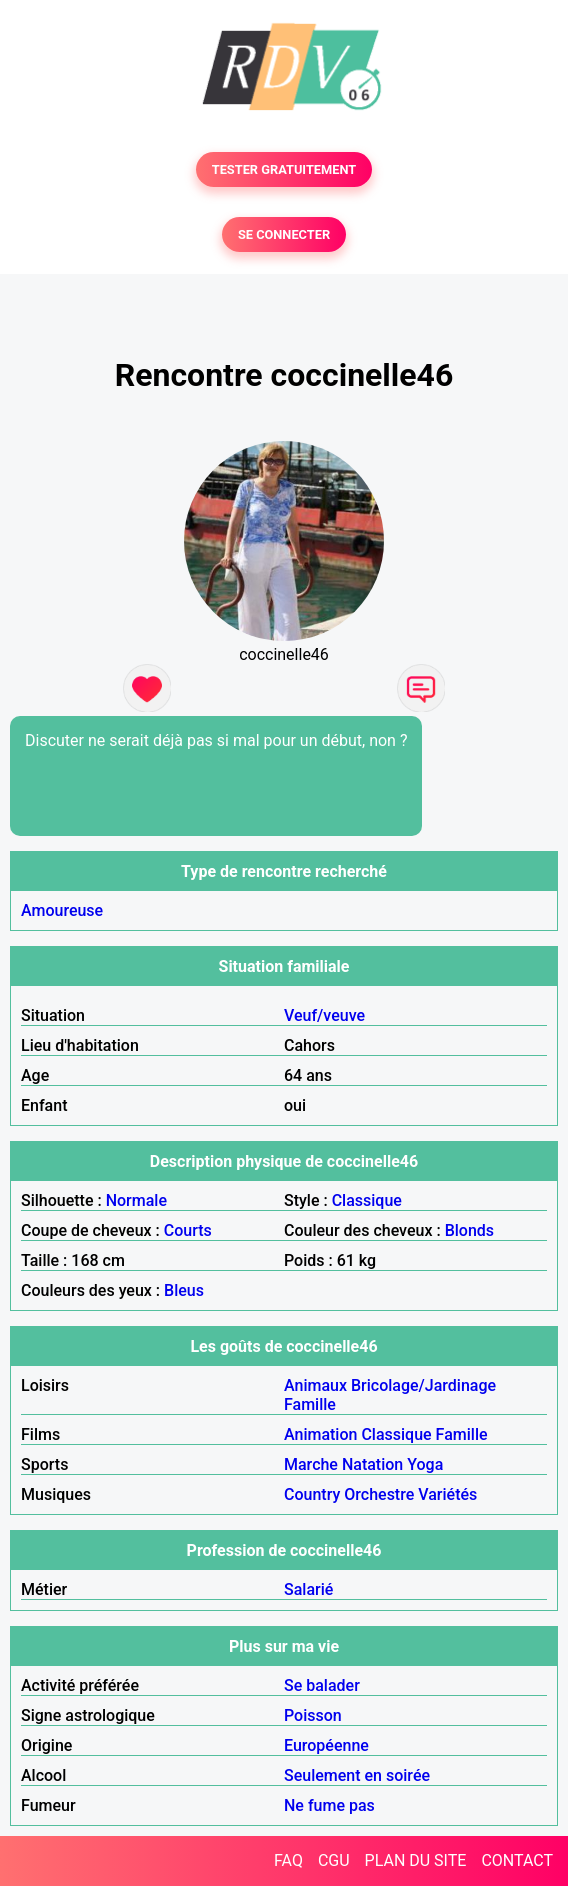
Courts (188, 1230)
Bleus (184, 1290)
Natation (372, 1464)
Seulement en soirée (357, 1775)
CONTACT (517, 1860)
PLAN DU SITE (416, 1860)
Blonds (469, 1230)
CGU (334, 1860)
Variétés (447, 1494)
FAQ (288, 1860)
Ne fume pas (329, 1805)
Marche (311, 1464)
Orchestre (379, 1494)
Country (312, 1494)
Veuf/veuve (324, 1015)
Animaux (315, 1385)
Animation (320, 1434)
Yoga (425, 1464)
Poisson (313, 1715)
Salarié (308, 1589)
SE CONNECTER (284, 234)
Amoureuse (62, 910)
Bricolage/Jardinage (423, 1385)
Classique (367, 1200)
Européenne (326, 1745)
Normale (136, 1200)
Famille (310, 1404)
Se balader (322, 1685)
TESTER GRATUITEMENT (284, 169)
